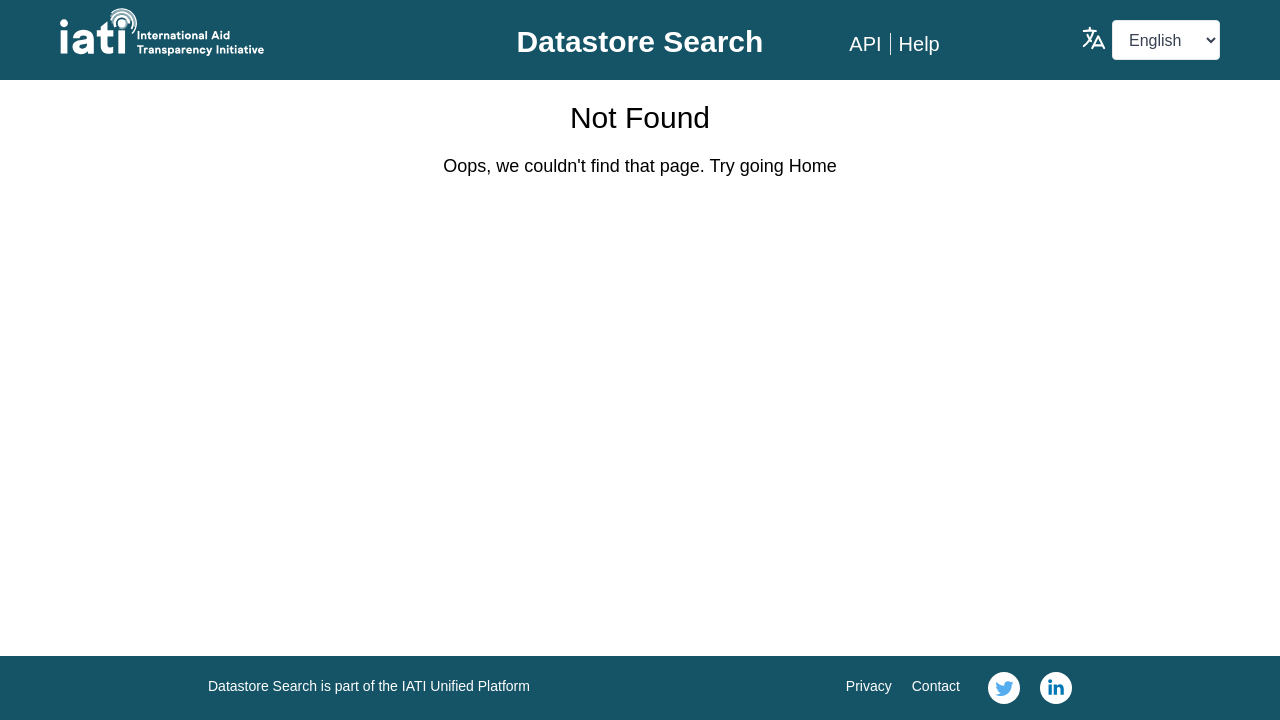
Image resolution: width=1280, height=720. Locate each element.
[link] (1004, 688)
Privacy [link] (869, 686)
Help (919, 44)
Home (813, 166)
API (865, 44)
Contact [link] (936, 686)
